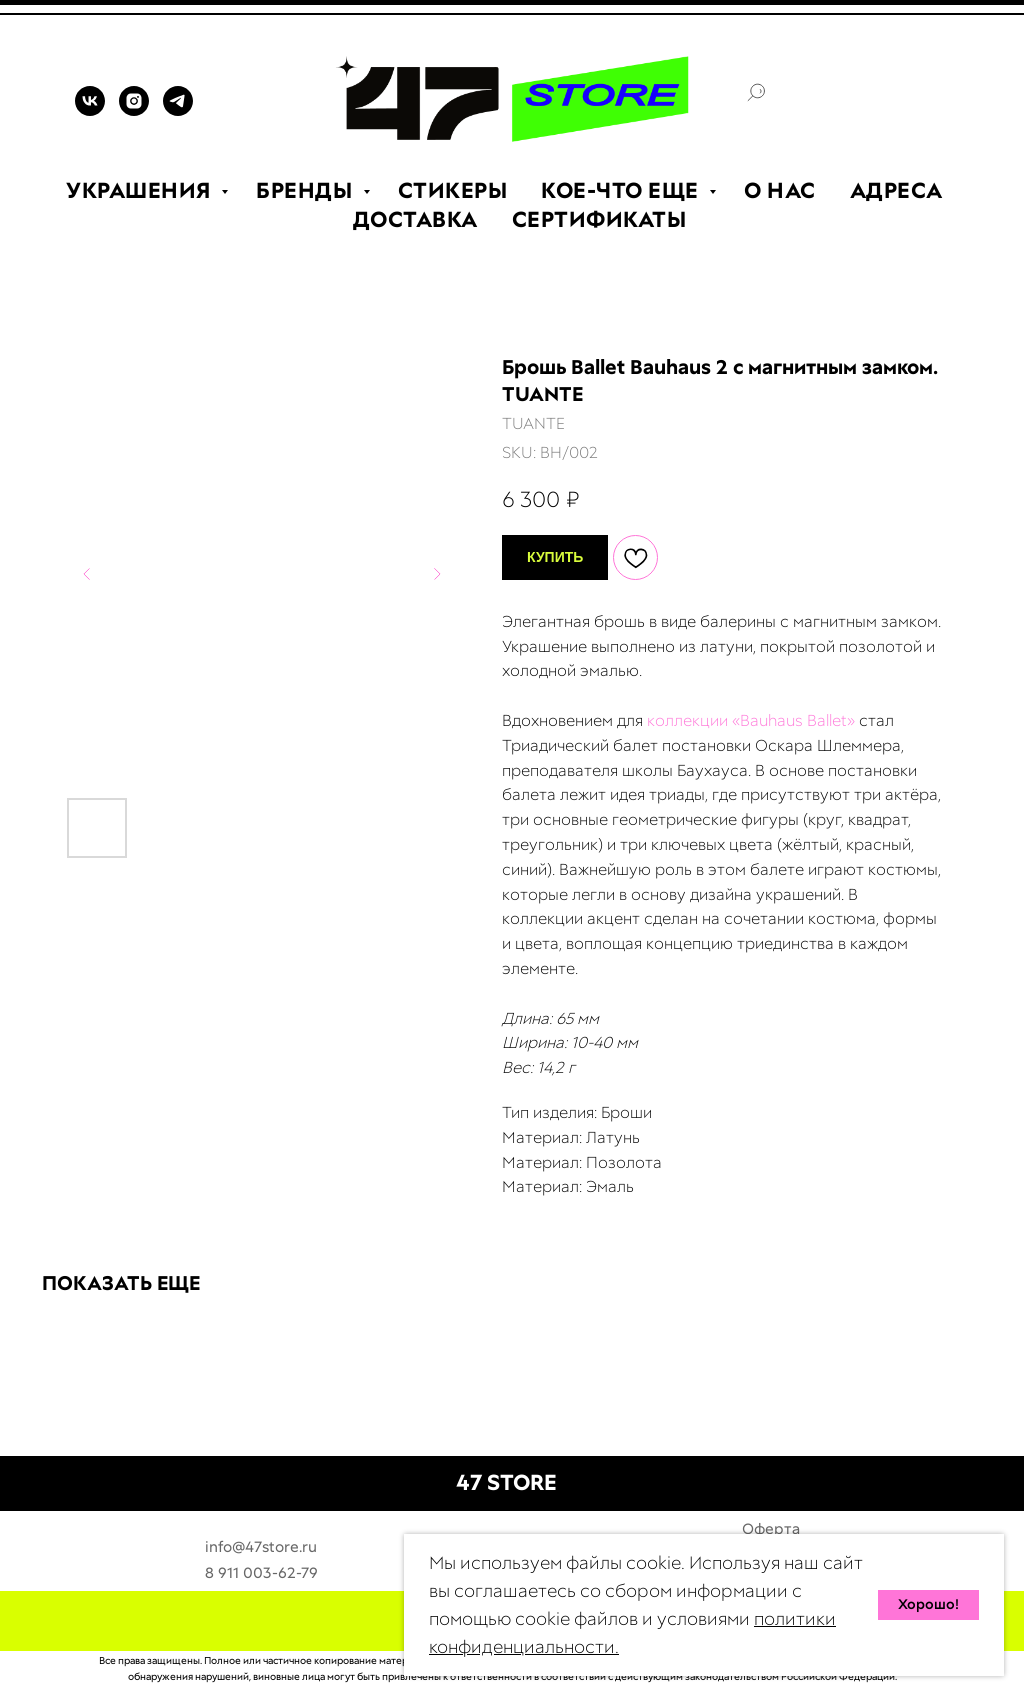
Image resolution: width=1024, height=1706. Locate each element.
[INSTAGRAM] (134, 110)
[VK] (90, 110)
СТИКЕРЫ (453, 190)
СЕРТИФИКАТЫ (599, 219)
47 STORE (506, 1482)
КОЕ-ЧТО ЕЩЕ (622, 190)
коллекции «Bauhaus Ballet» (751, 720)
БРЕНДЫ (307, 190)
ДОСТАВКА (415, 219)
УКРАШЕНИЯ (141, 190)
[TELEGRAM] (178, 110)
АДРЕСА (896, 190)
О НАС (780, 190)
